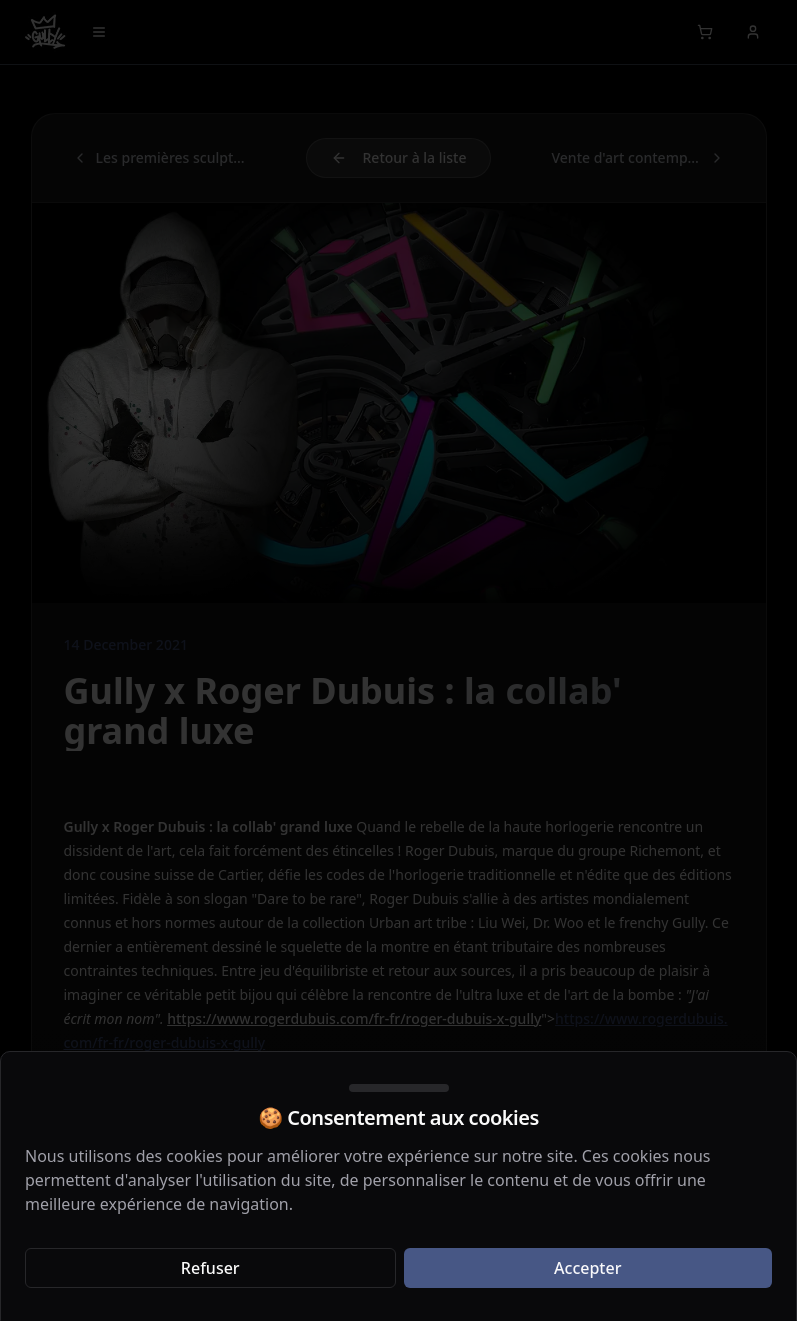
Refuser (210, 1268)
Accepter (587, 1268)
